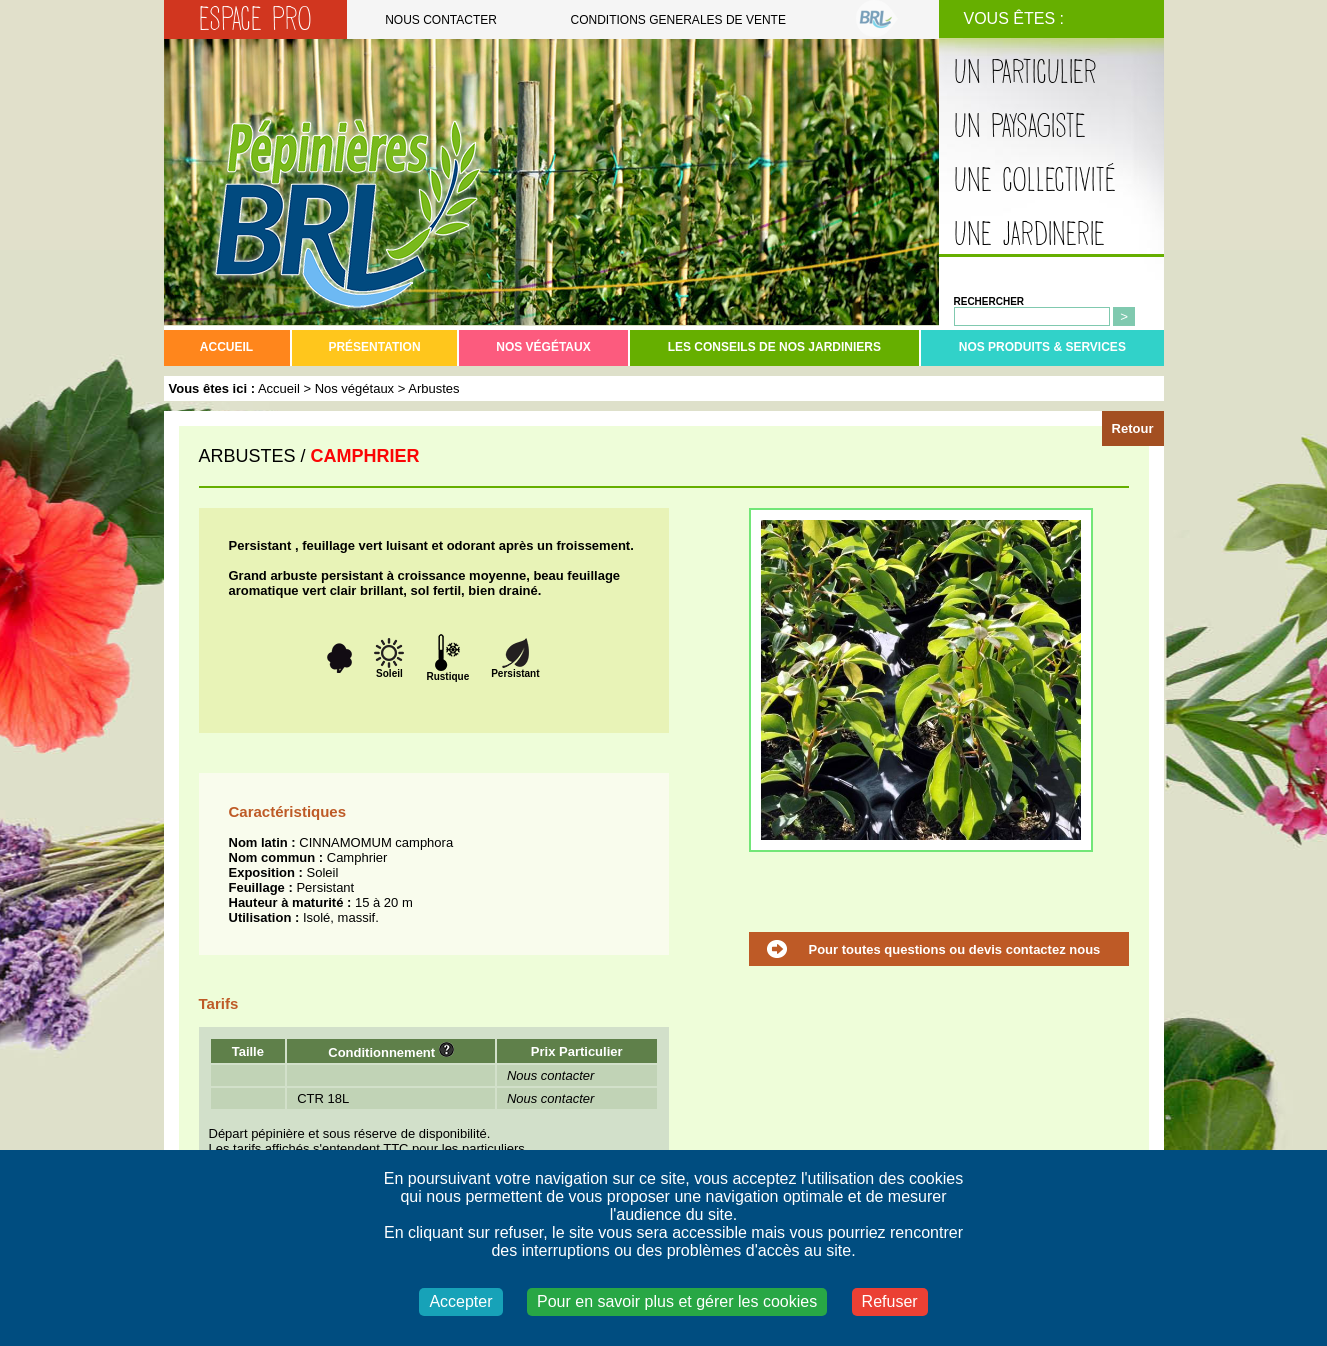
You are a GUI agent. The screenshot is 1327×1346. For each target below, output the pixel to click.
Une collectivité (1035, 180)
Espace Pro (255, 19)
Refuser (890, 1301)
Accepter (460, 1301)
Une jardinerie (1029, 234)
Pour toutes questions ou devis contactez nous (955, 949)
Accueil (226, 347)
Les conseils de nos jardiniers (774, 347)
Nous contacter (441, 20)
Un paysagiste (1020, 126)
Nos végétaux (543, 347)
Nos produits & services (1042, 347)
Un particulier (1025, 72)
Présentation (374, 347)
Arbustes (433, 388)
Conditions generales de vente (678, 20)
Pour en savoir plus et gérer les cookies (677, 1301)
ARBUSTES (247, 456)
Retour (1133, 428)
